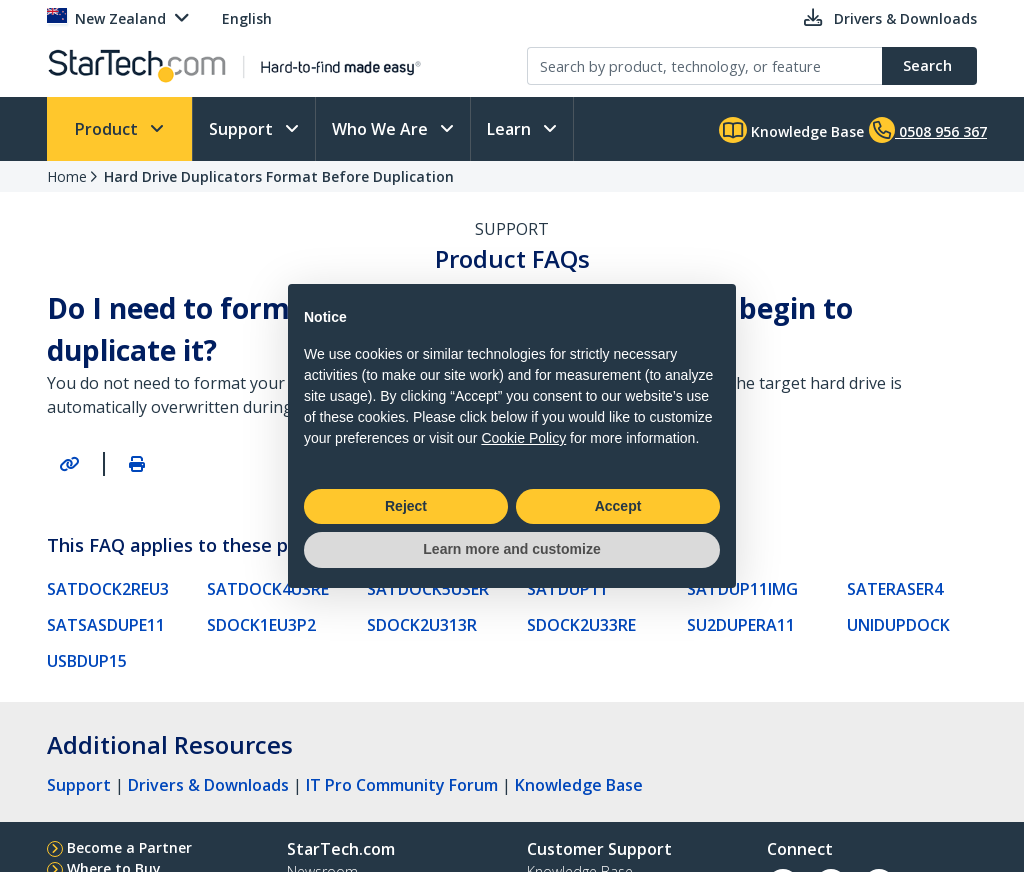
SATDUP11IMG (742, 589)
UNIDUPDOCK (898, 625)
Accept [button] (618, 506)
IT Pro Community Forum (402, 785)
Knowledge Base (791, 130)
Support (243, 129)
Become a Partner (129, 847)
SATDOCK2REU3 (108, 589)
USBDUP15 (87, 661)
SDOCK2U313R (422, 625)
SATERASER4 (895, 589)
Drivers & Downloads (208, 785)
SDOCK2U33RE (581, 625)
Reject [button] (406, 506)
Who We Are (382, 129)
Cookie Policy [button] (523, 438)
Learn (511, 129)
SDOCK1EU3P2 (261, 625)
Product (108, 129)
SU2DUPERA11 (741, 625)
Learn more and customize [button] (511, 549)
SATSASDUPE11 (106, 625)
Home (67, 176)
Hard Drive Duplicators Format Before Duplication (279, 176)
